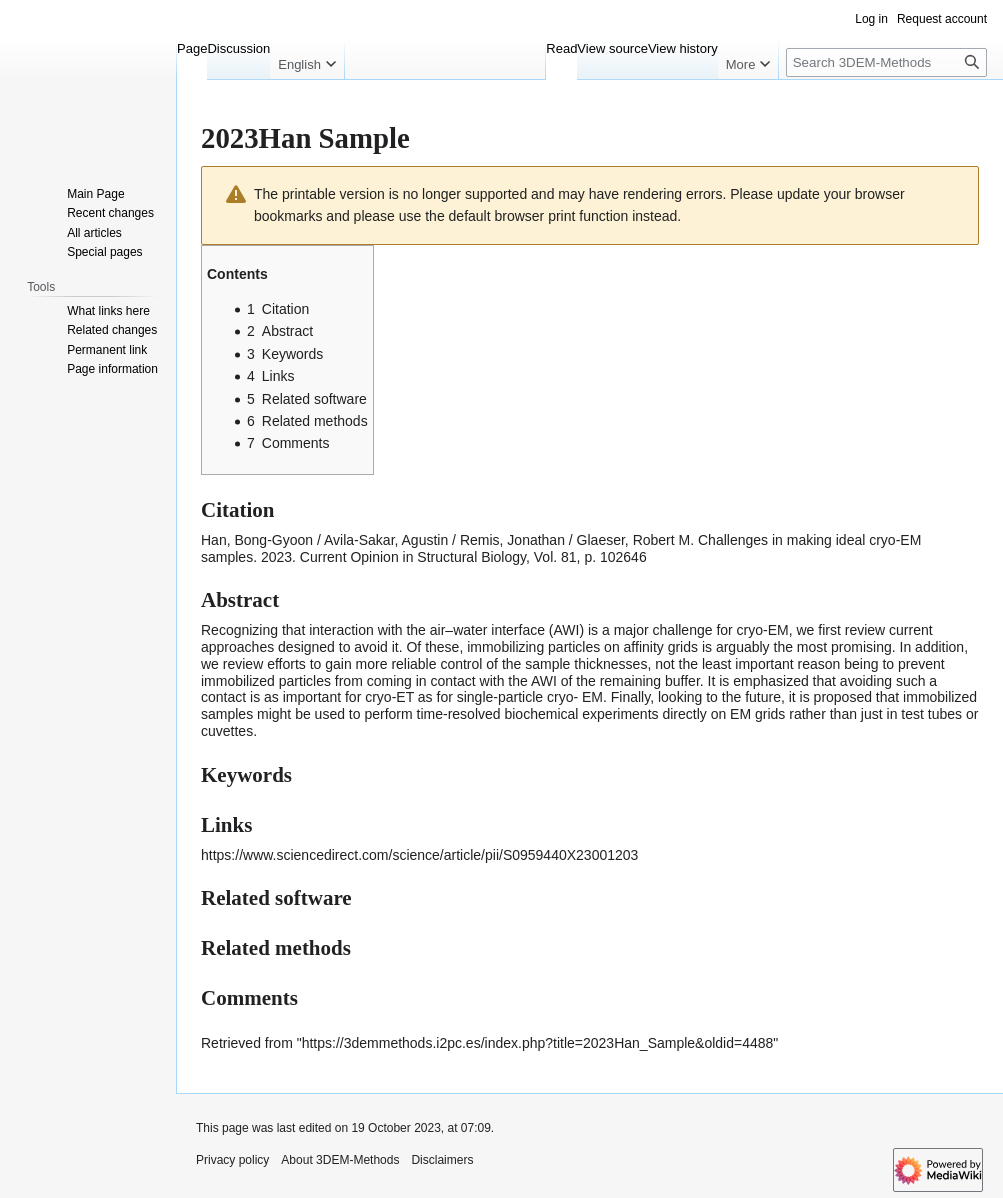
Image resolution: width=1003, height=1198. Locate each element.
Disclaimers (442, 1160)
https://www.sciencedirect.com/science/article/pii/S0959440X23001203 (419, 855)
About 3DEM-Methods (340, 1160)
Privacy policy (232, 1160)
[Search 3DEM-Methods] (886, 62)
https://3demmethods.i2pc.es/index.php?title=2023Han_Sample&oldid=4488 (538, 1043)
